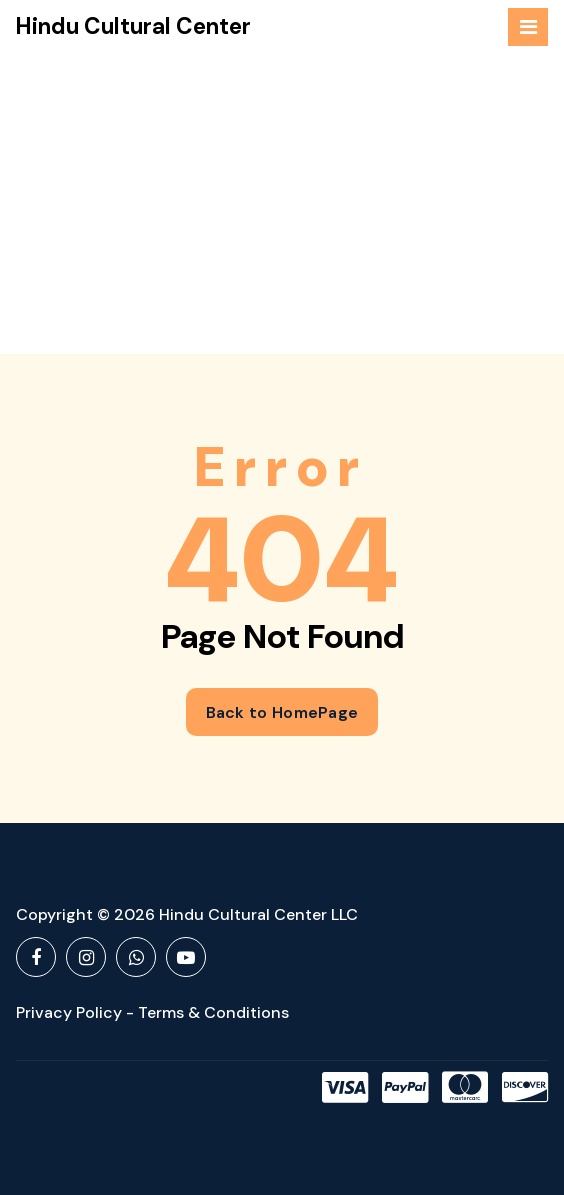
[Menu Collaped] (528, 27)
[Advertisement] (282, 204)
